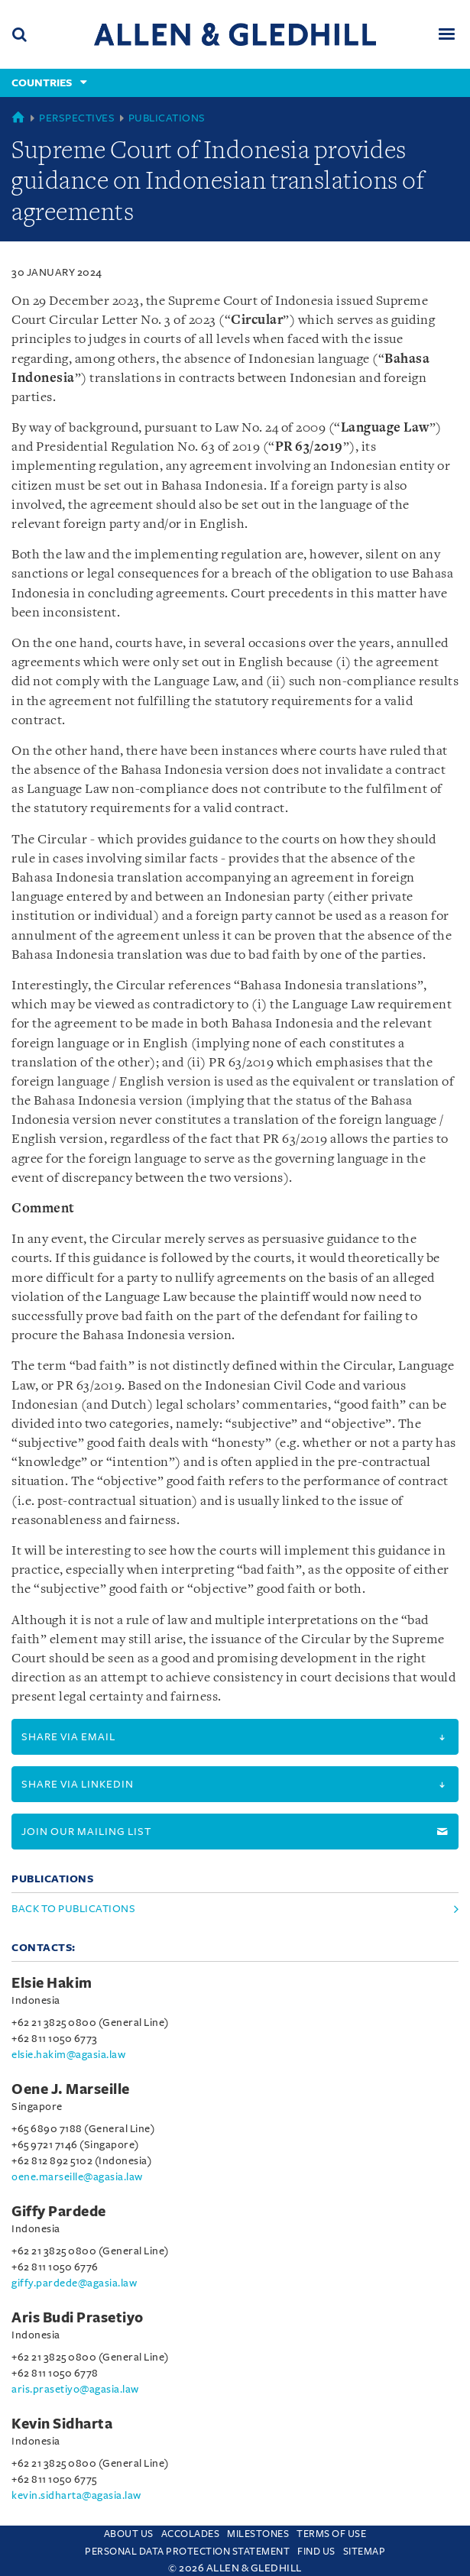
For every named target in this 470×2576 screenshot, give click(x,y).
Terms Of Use (331, 2534)
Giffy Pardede (58, 2211)
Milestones (258, 2534)
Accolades (190, 2534)
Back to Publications (73, 1908)
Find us (316, 2551)
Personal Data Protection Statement (187, 2551)
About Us (129, 2534)
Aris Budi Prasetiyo (77, 2317)
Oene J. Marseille (70, 2089)
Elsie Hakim (51, 1983)
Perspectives (77, 118)
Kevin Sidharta (61, 2424)
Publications (167, 118)
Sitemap (364, 2551)
